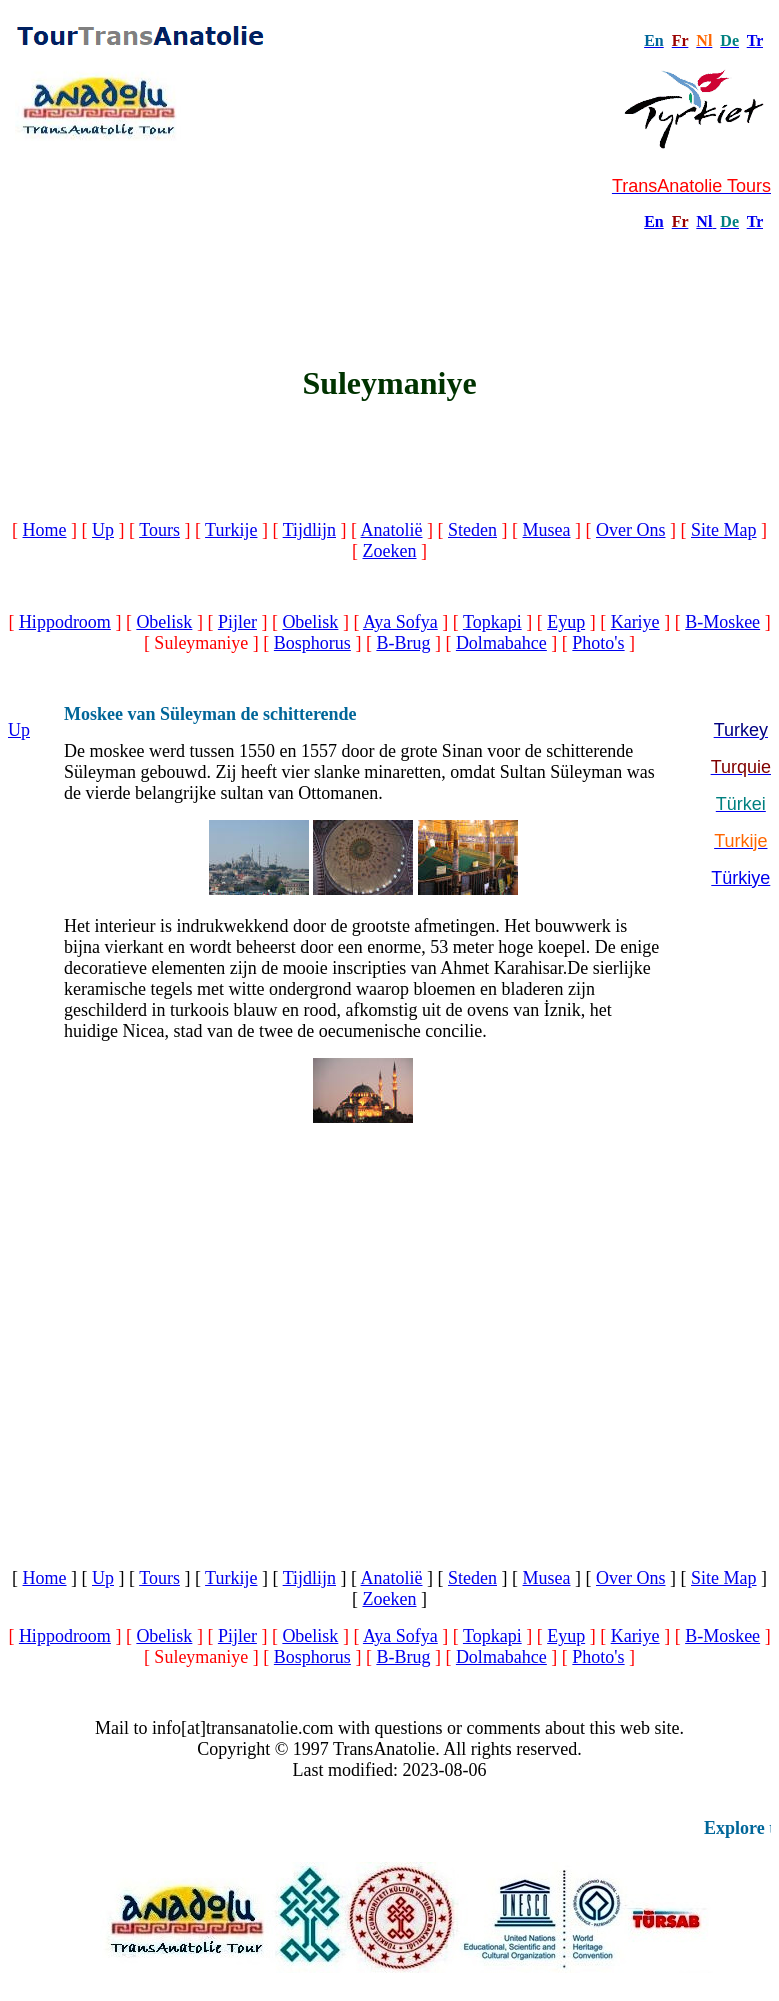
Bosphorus (312, 643)
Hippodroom (65, 622)
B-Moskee (722, 622)
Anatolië (392, 530)
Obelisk (164, 622)
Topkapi (492, 622)
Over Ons (631, 530)
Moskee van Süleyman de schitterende (210, 714)
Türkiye (740, 878)
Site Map (724, 530)
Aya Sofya (400, 622)
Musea (547, 530)
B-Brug (403, 643)
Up (103, 530)
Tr (755, 40)
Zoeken (390, 551)
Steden (472, 530)
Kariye (635, 622)
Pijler (237, 622)
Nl (704, 221)
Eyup (566, 622)
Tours (159, 530)
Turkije (231, 530)
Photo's (598, 643)
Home (45, 530)
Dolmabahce (501, 643)
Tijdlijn (309, 530)
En (654, 221)
